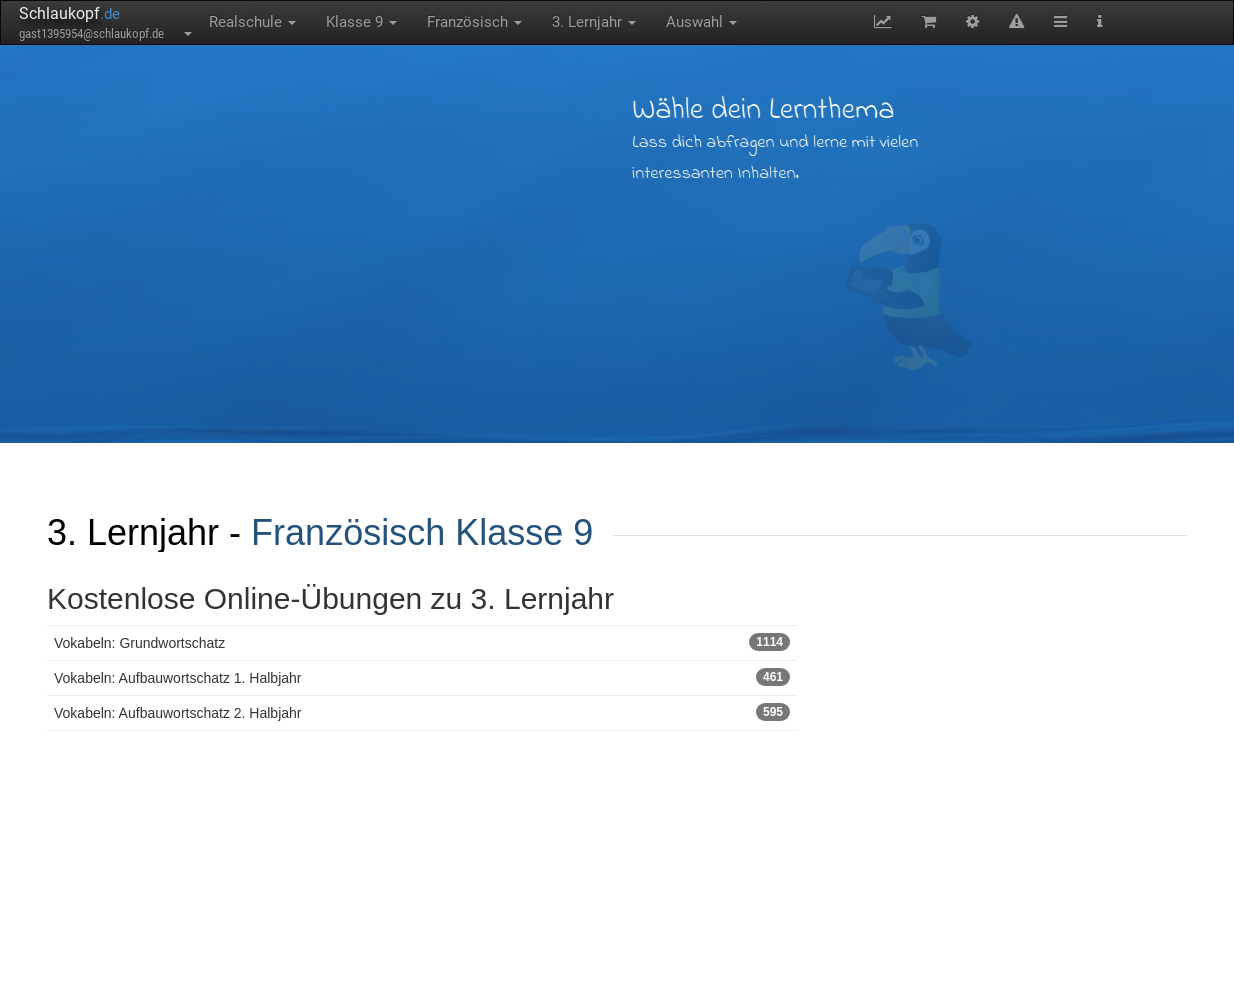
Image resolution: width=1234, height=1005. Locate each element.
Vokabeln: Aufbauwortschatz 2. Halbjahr (422, 712)
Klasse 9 (361, 22)
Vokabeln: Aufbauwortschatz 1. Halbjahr (422, 677)
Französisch (474, 22)
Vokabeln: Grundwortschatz (422, 642)
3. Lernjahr (594, 22)
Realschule (252, 22)
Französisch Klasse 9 (422, 532)
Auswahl (701, 22)
